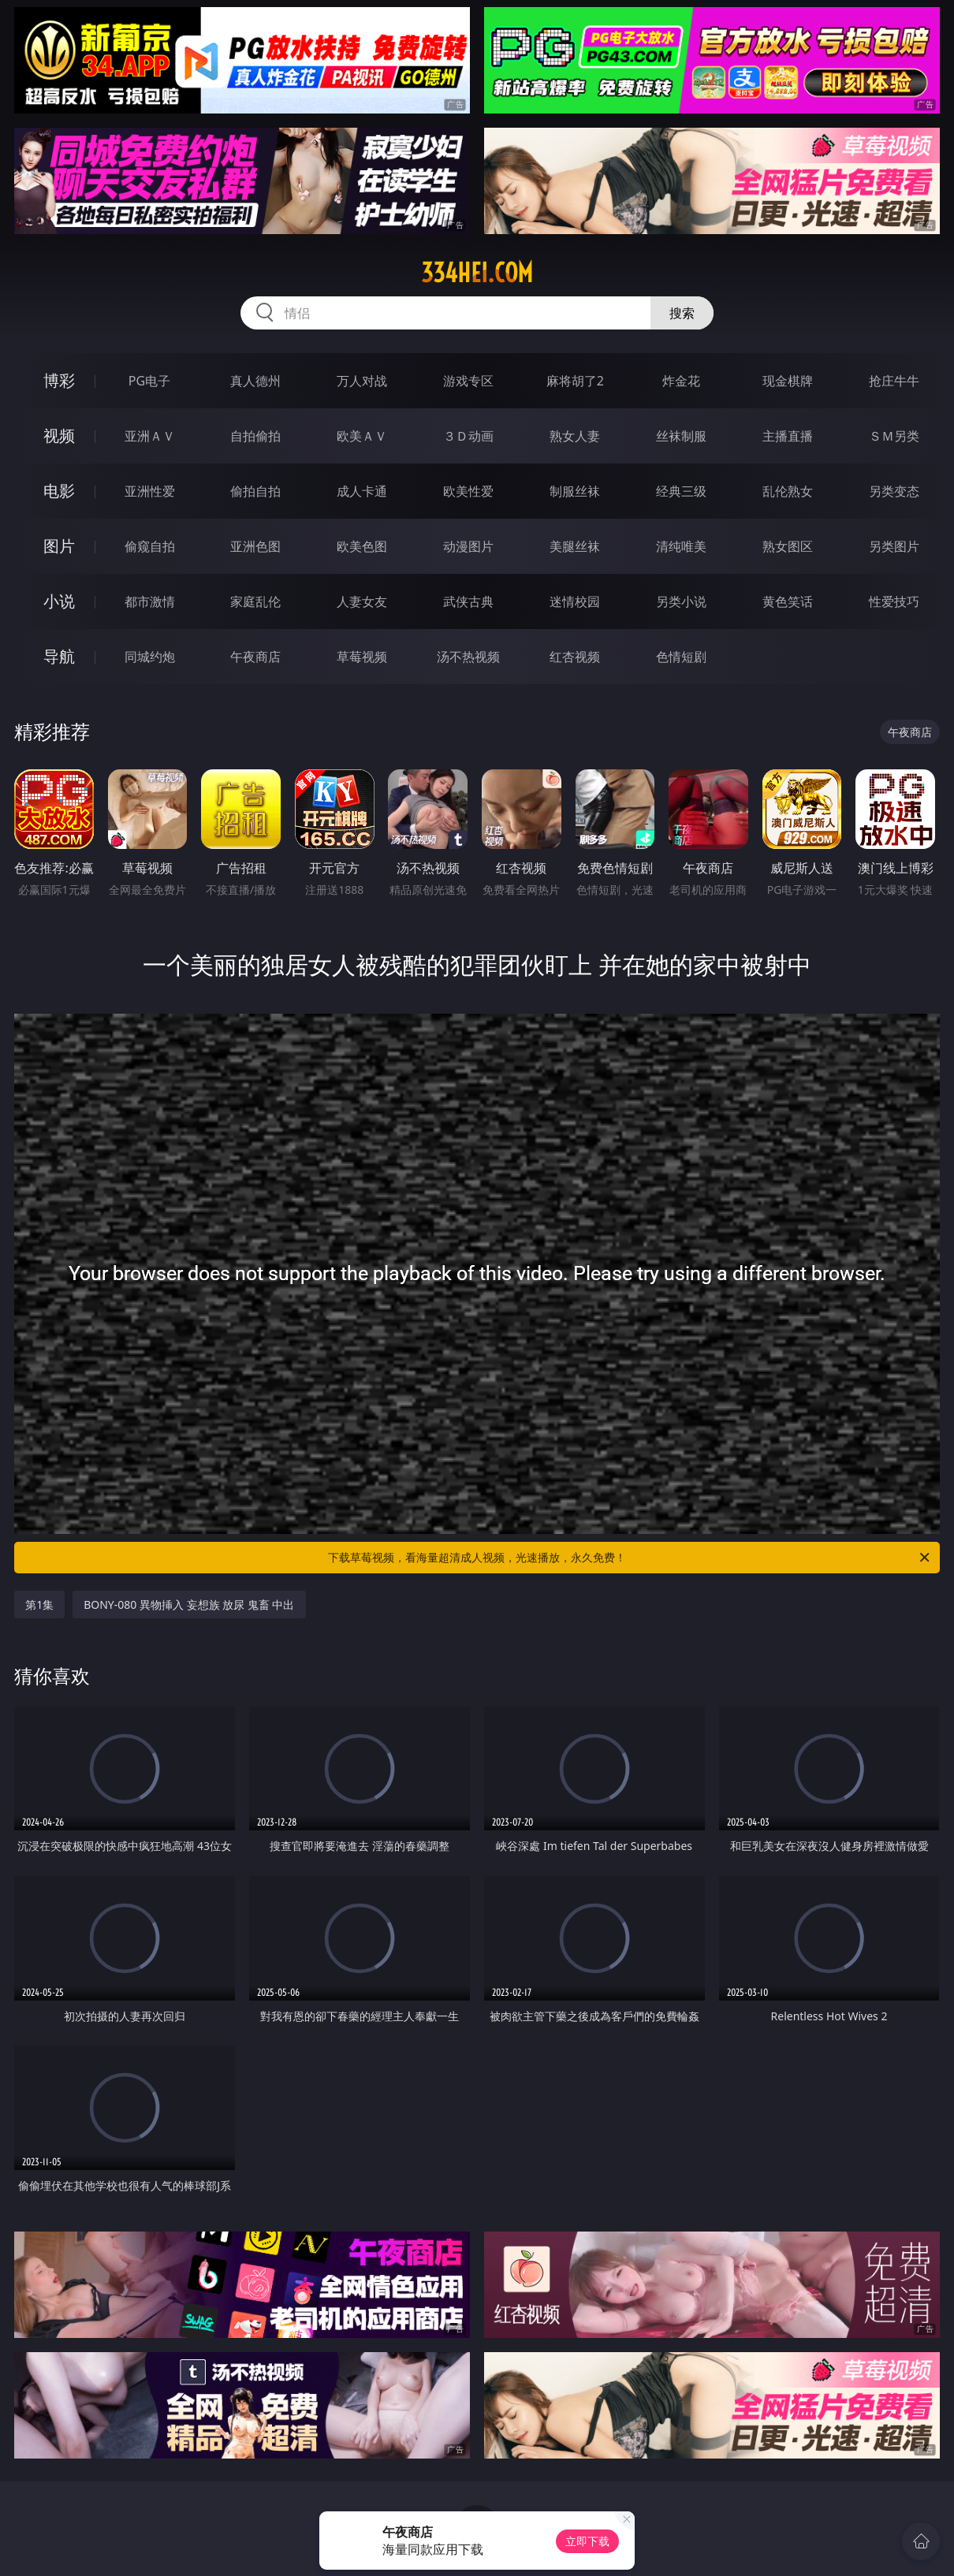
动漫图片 (468, 546)
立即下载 (587, 2540)
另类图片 (894, 546)
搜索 (682, 313)
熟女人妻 (575, 436)
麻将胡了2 (575, 380)
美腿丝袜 (575, 546)
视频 (59, 435)
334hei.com (477, 272)
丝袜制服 (681, 436)
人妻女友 (362, 601)
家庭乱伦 (255, 601)
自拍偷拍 (255, 436)
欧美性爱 (468, 491)
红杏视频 (575, 656)
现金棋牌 (787, 380)
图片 (59, 546)
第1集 (39, 1604)
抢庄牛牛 (894, 380)
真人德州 (255, 380)
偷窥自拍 (150, 546)
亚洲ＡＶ (150, 436)
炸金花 (681, 380)
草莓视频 (362, 656)
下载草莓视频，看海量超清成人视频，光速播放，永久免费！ (630, 1557)
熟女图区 (787, 546)
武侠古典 (468, 601)
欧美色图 (362, 546)
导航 (59, 656)
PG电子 (149, 380)
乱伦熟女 (787, 491)
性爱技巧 (894, 601)
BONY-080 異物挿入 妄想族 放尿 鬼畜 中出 (189, 1604)
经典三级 (681, 491)
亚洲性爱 (150, 491)
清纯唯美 (681, 546)
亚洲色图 (255, 546)
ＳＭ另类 (894, 436)
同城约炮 (150, 656)
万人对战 (362, 380)
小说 (59, 601)
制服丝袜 (575, 491)
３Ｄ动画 (468, 436)
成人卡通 (362, 491)
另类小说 (681, 601)
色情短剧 (681, 656)
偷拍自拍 (255, 491)
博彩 (59, 380)
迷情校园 (575, 601)
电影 (59, 490)
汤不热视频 (468, 656)
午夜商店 (255, 656)
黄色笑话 (787, 601)
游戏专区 (468, 380)
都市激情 (150, 601)
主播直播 (787, 436)
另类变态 (894, 491)
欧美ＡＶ (362, 436)
